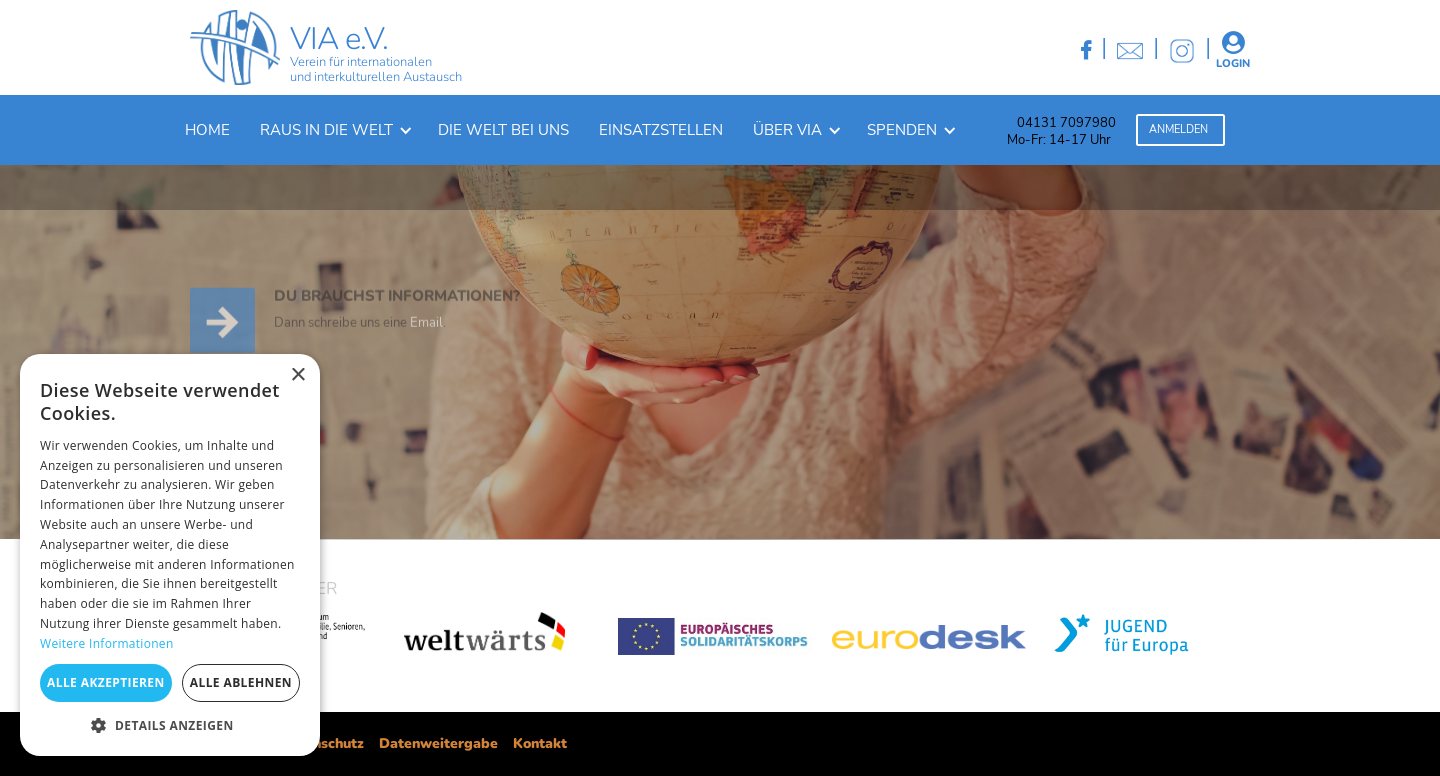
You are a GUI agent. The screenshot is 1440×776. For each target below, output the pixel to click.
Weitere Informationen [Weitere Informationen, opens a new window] (107, 643)
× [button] (297, 375)
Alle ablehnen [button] (241, 682)
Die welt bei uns (503, 130)
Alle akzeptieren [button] (106, 682)
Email (426, 337)
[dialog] (170, 555)
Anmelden (1178, 129)
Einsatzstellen (661, 130)
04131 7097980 (1066, 123)
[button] (334, 130)
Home (207, 130)
